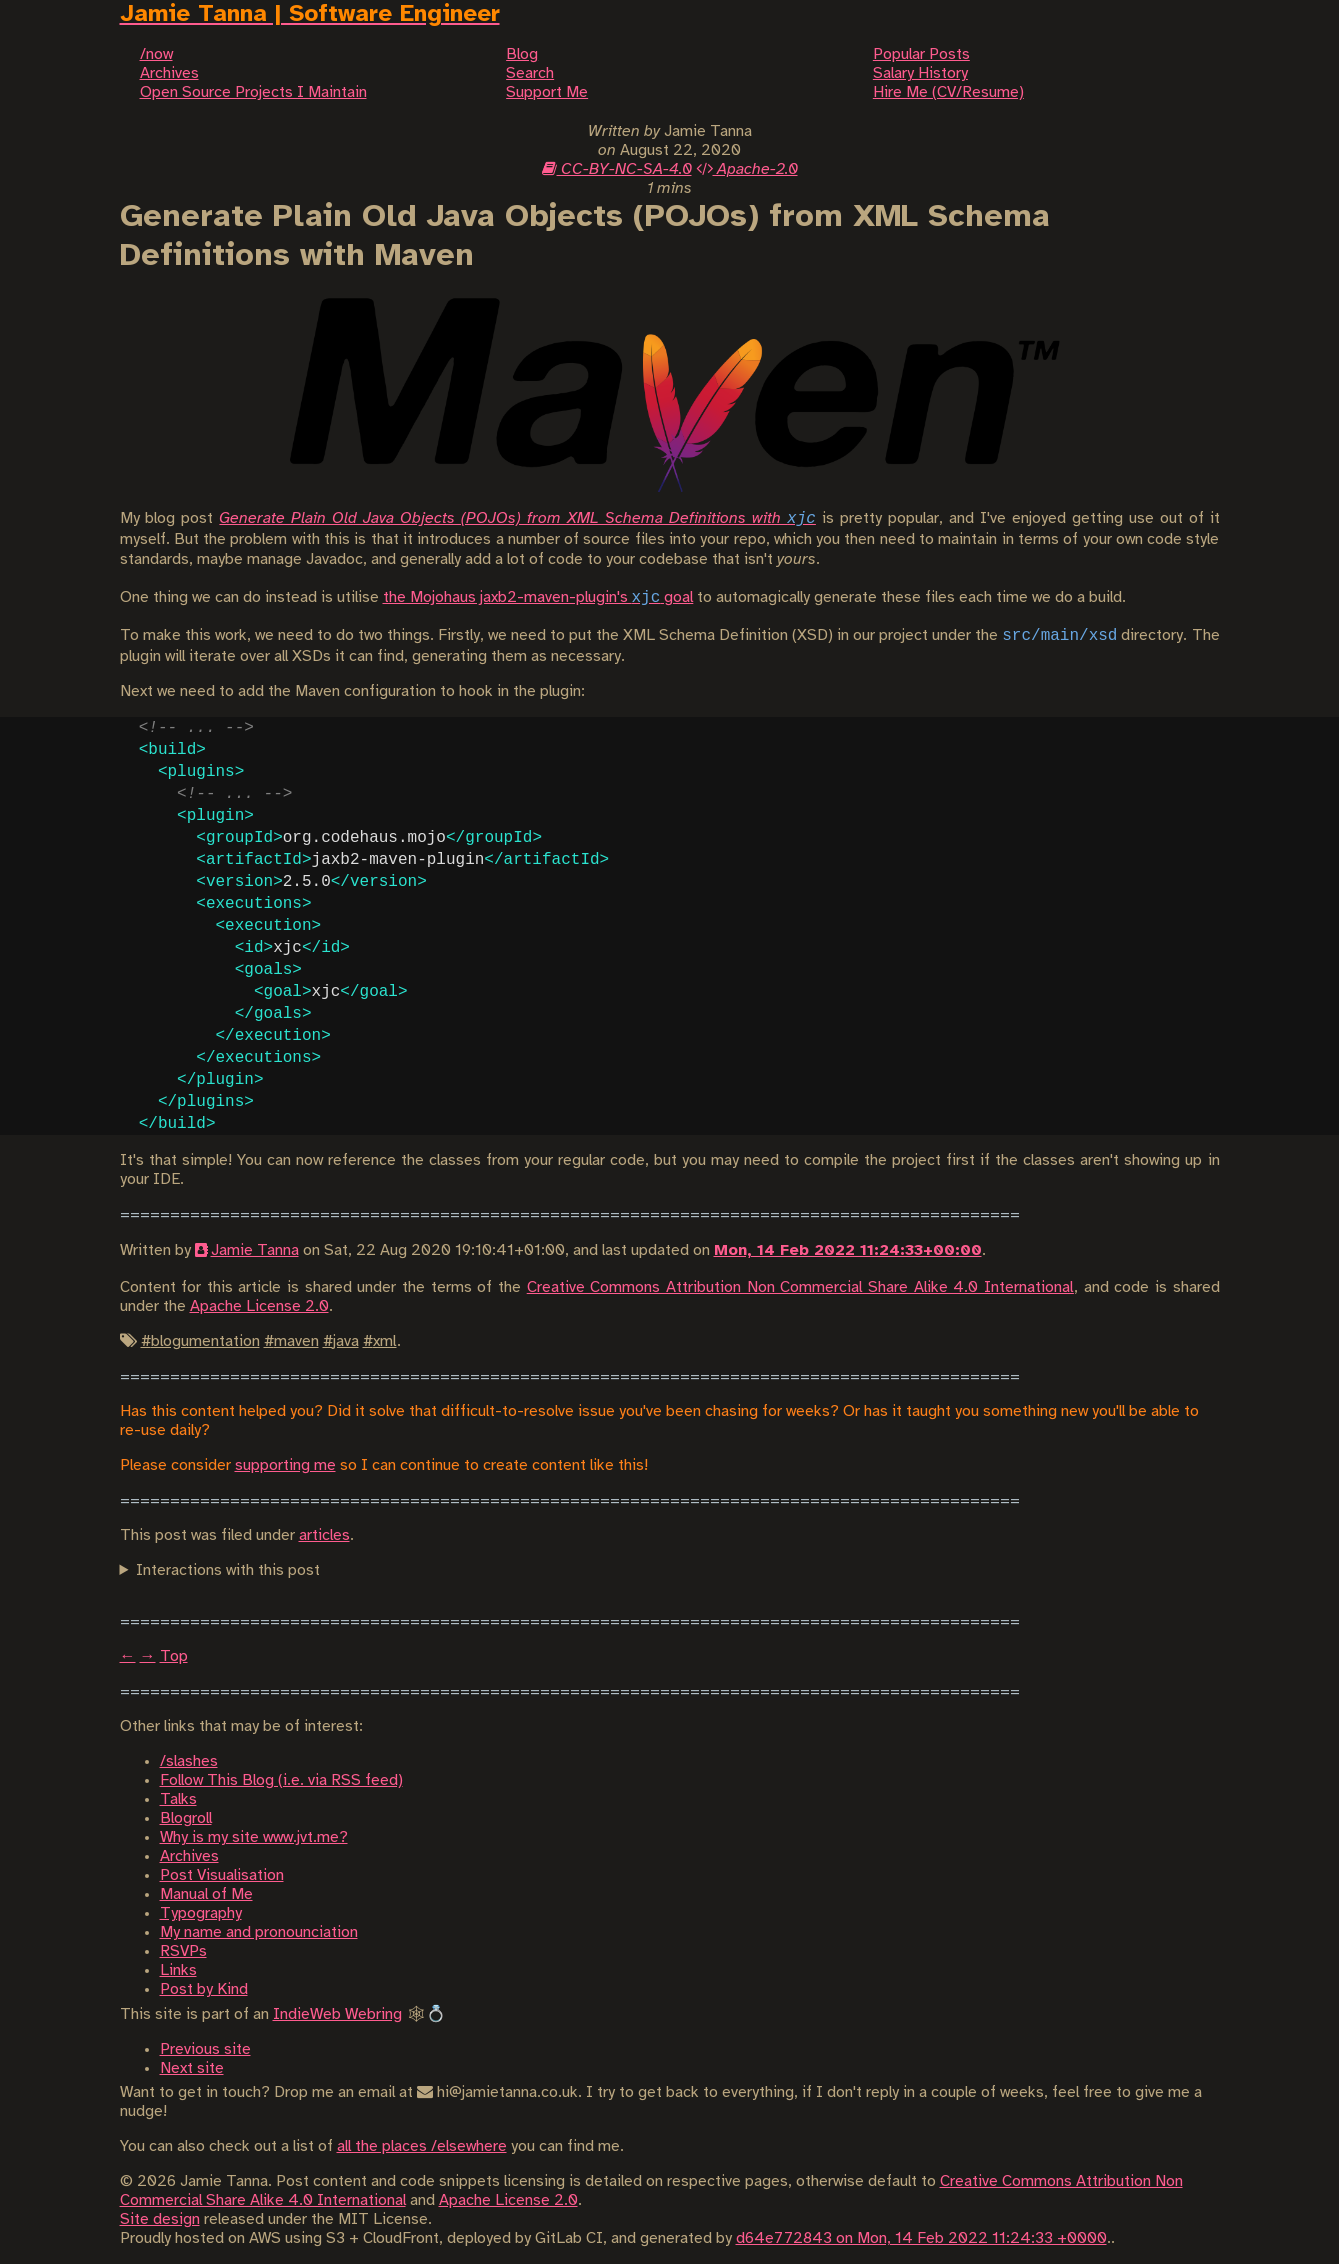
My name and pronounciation (259, 1932)
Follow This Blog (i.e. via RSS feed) (281, 1780)
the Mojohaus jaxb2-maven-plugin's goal (538, 597)
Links (178, 1970)
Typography (201, 1913)
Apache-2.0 (747, 169)
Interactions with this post (228, 1570)
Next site (192, 2068)
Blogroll (186, 1818)
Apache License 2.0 (259, 1306)
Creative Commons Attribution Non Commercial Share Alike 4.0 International (800, 1287)
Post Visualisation (222, 1875)
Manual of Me (206, 1894)
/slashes (189, 1761)
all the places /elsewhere (422, 2146)
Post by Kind (204, 1989)
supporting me (285, 1465)
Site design (160, 2219)
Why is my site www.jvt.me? (254, 1837)
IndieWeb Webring (337, 2014)
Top (174, 1656)
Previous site (205, 2049)
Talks (178, 1799)
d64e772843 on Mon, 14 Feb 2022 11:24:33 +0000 (921, 2238)
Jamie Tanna (255, 1250)
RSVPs (183, 1951)
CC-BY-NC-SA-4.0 (617, 169)
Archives (189, 1856)
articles (324, 1535)
